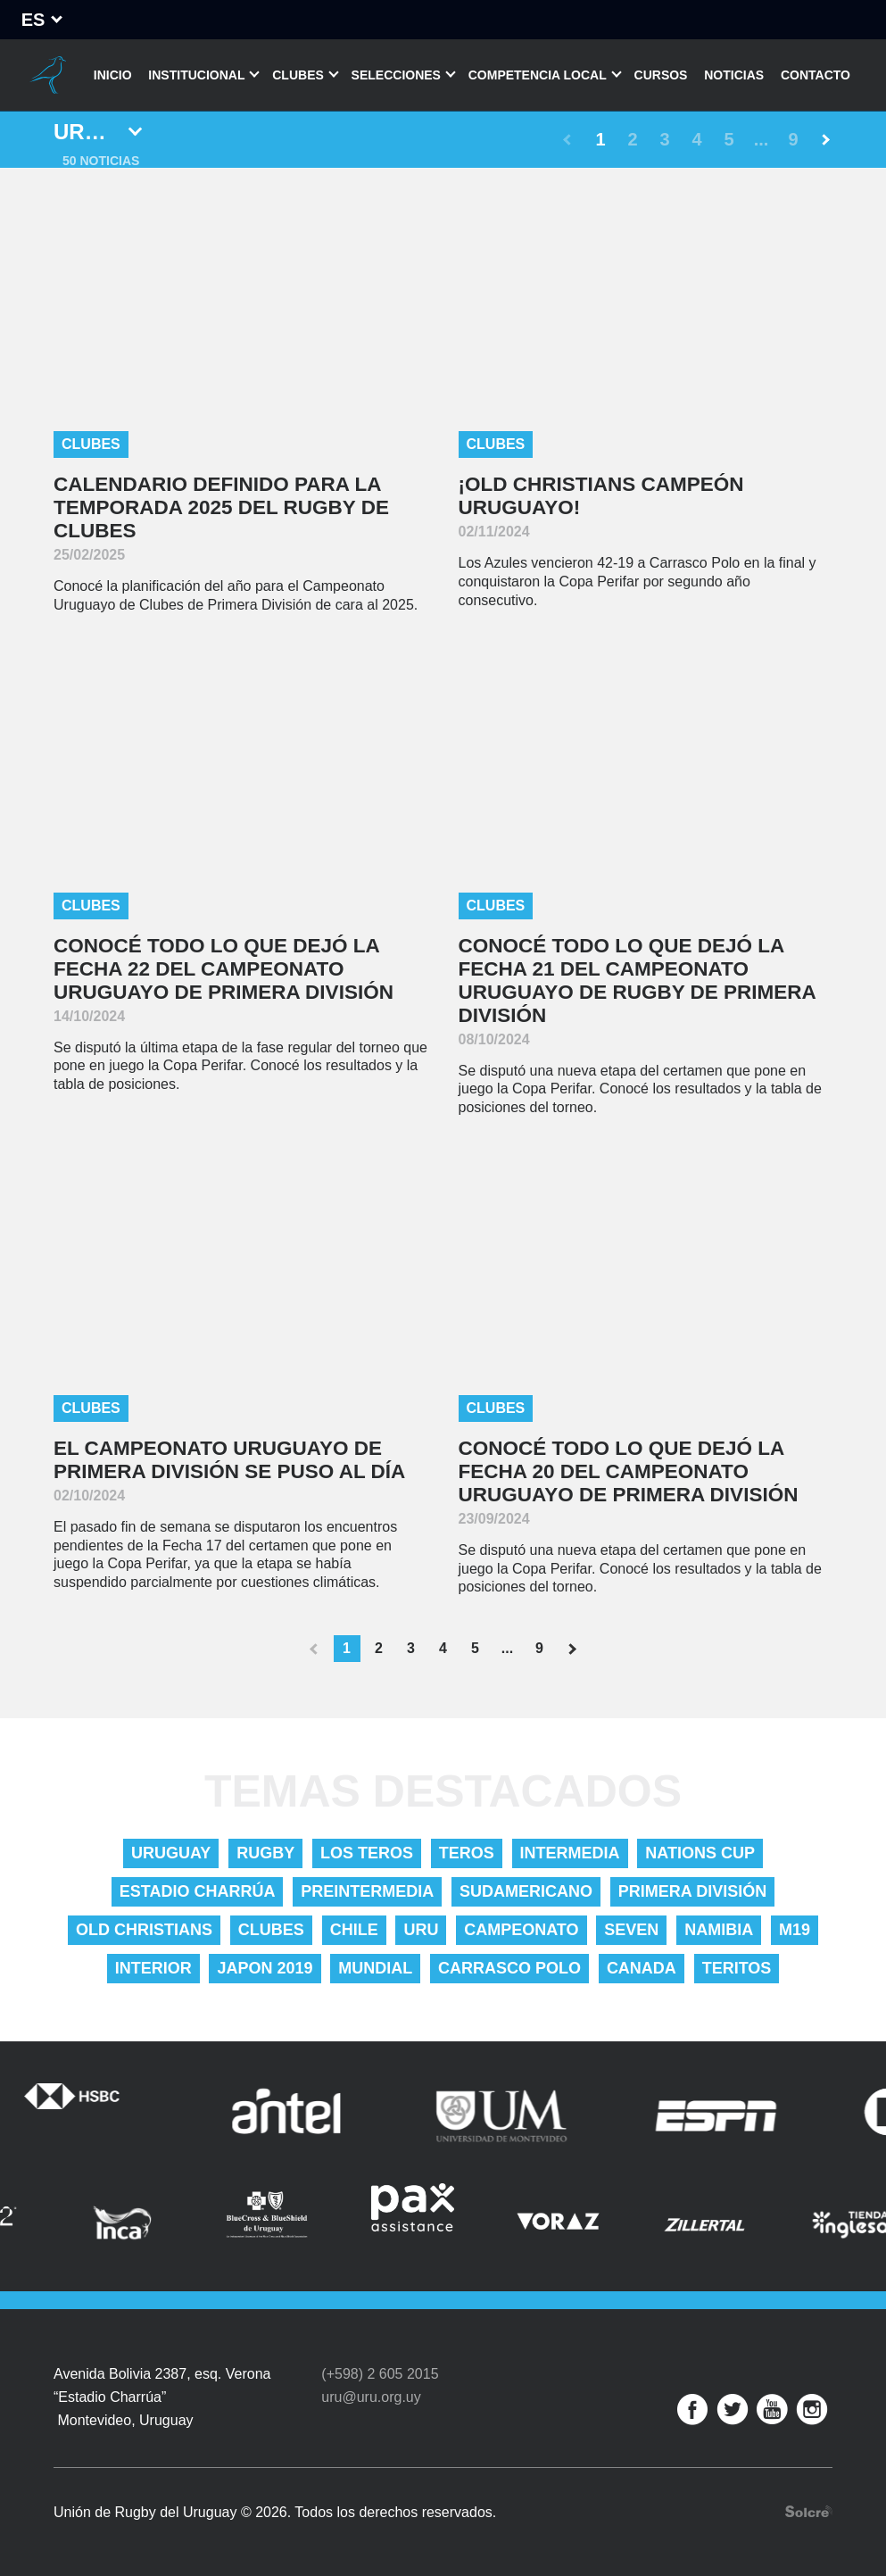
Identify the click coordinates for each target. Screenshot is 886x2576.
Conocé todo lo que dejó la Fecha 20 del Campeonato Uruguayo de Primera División (629, 1471)
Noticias (734, 75)
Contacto (815, 75)
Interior (153, 1968)
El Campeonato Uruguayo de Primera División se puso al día (229, 1460)
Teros (466, 1853)
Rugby (265, 1853)
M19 (794, 1930)
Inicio (113, 75)
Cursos (661, 75)
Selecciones (396, 75)
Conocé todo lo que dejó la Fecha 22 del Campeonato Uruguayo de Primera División (223, 969)
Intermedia (570, 1853)
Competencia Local (537, 75)
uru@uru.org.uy (370, 2397)
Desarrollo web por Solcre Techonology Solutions (808, 2511)
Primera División (692, 1891)
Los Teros (366, 1853)
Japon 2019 (264, 1968)
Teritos (737, 1968)
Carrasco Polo (509, 1968)
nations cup (700, 1853)
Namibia (718, 1930)
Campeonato (521, 1930)
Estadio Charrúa (198, 1891)
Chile (354, 1930)
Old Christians (144, 1930)
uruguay (171, 1853)
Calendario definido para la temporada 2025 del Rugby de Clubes (221, 507)
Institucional (196, 75)
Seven (631, 1930)
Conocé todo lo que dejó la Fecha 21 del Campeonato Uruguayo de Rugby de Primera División (637, 980)
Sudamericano (526, 1891)
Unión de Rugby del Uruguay (47, 75)
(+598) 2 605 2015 (379, 2373)
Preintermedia (367, 1891)
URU (420, 1930)
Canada (641, 1968)
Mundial (375, 1968)
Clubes (298, 75)
